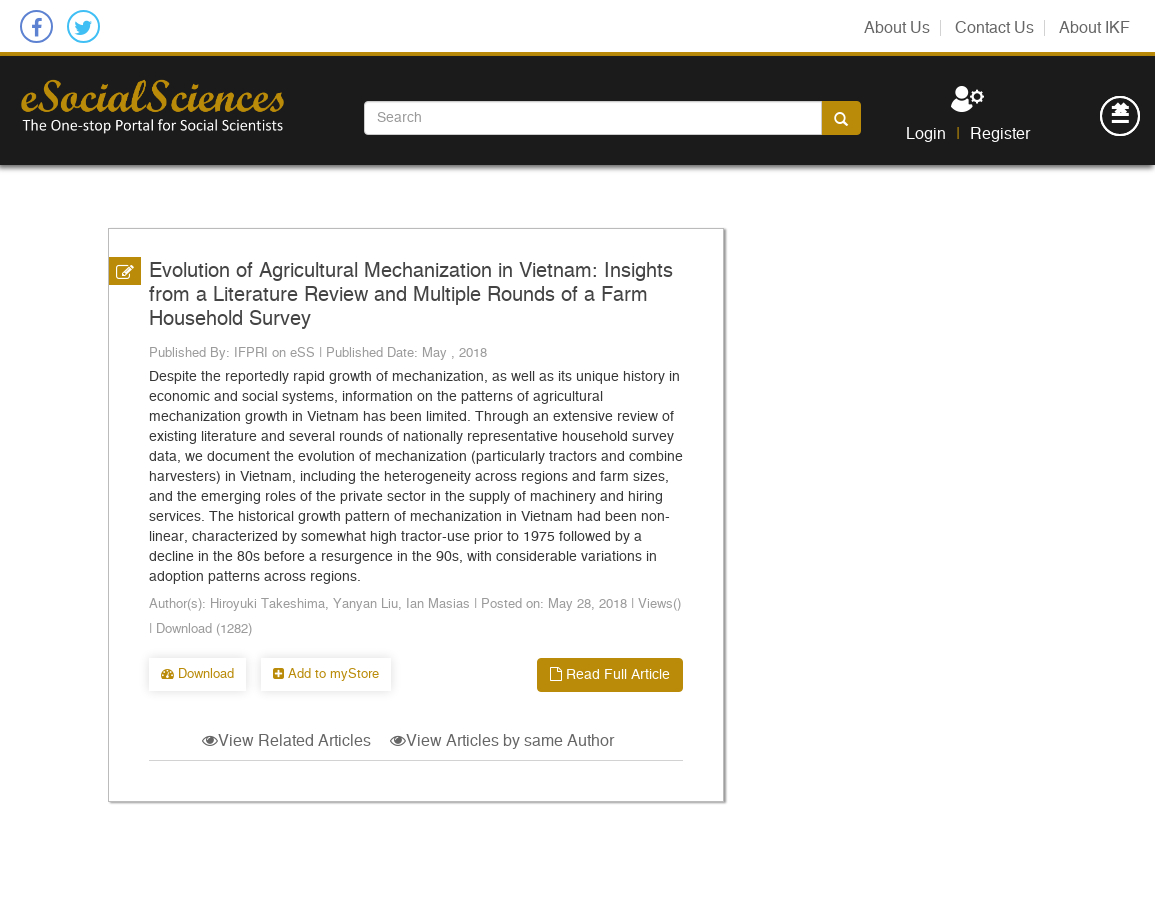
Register (1000, 134)
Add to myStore (326, 674)
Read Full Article (610, 674)
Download (197, 674)
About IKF (1094, 28)
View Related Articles (286, 741)
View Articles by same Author (502, 741)
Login (926, 134)
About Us (897, 28)
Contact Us (994, 28)
